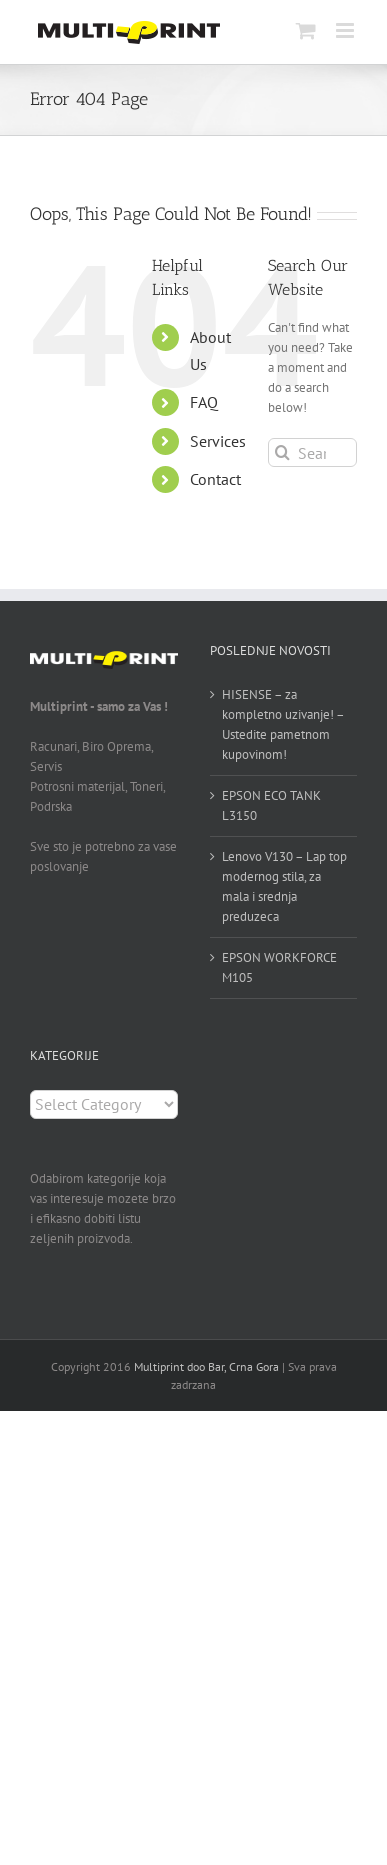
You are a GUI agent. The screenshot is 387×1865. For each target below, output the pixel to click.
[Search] (282, 452)
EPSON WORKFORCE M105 (279, 967)
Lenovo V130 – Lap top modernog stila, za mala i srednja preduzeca (284, 886)
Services (218, 441)
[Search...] (312, 452)
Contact (215, 479)
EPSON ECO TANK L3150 (271, 805)
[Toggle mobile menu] (346, 30)
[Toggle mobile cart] (306, 30)
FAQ (204, 402)
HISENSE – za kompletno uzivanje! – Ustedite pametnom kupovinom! (283, 724)
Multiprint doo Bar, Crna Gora (206, 1366)
